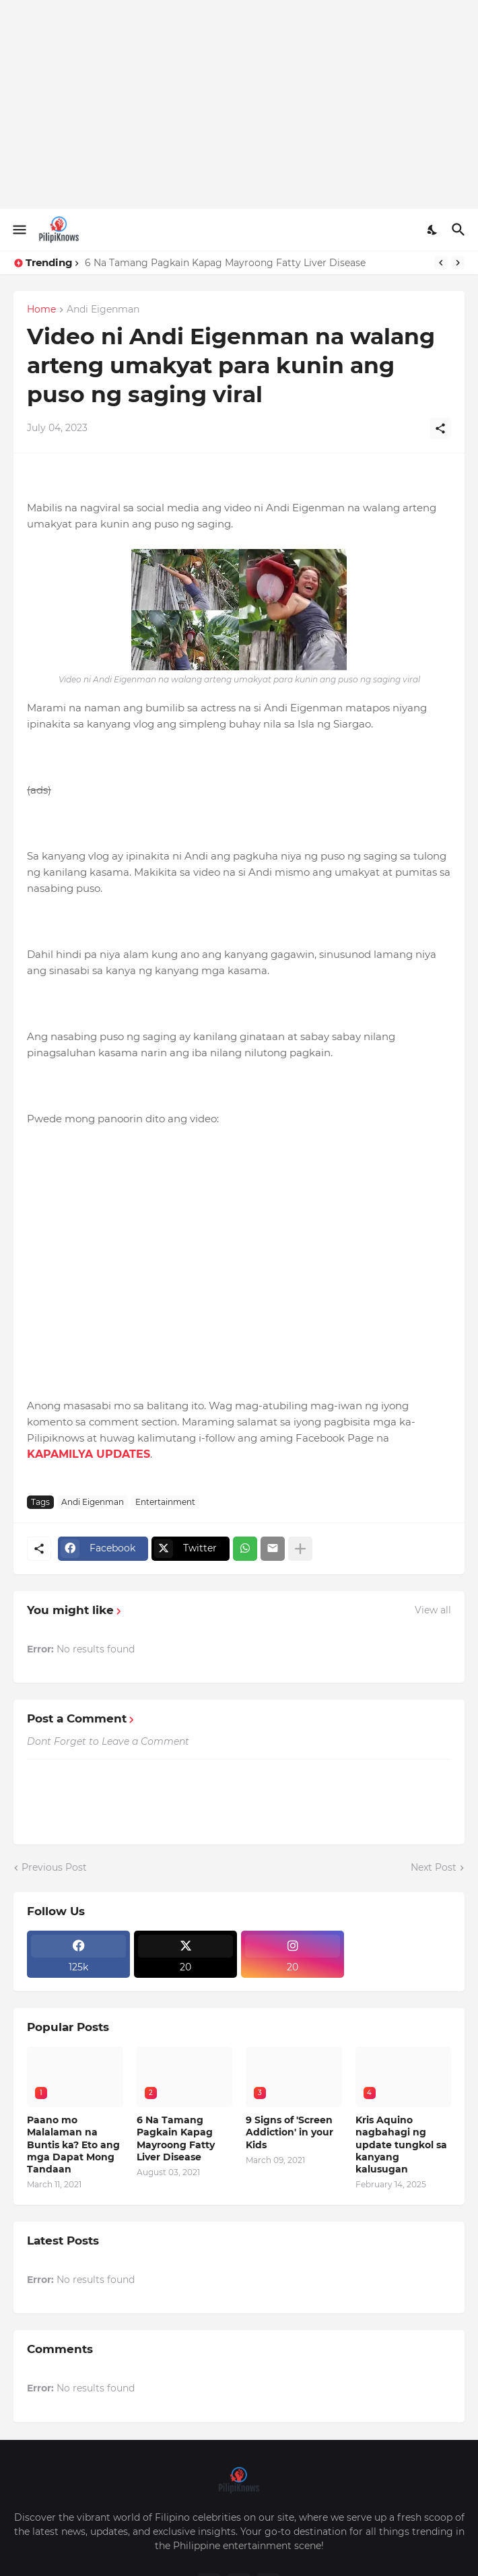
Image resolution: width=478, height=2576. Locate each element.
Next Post (433, 1867)
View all (433, 1610)
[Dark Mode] (433, 229)
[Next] (458, 262)
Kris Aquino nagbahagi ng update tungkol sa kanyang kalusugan (401, 2144)
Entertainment (165, 1502)
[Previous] (441, 262)
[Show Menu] (18, 229)
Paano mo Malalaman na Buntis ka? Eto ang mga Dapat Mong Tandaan (73, 2144)
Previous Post (54, 1867)
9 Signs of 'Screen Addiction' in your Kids (289, 2132)
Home (41, 309)
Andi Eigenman (103, 309)
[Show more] (300, 1549)
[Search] (460, 229)
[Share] (440, 428)
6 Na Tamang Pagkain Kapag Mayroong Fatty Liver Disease (225, 263)
